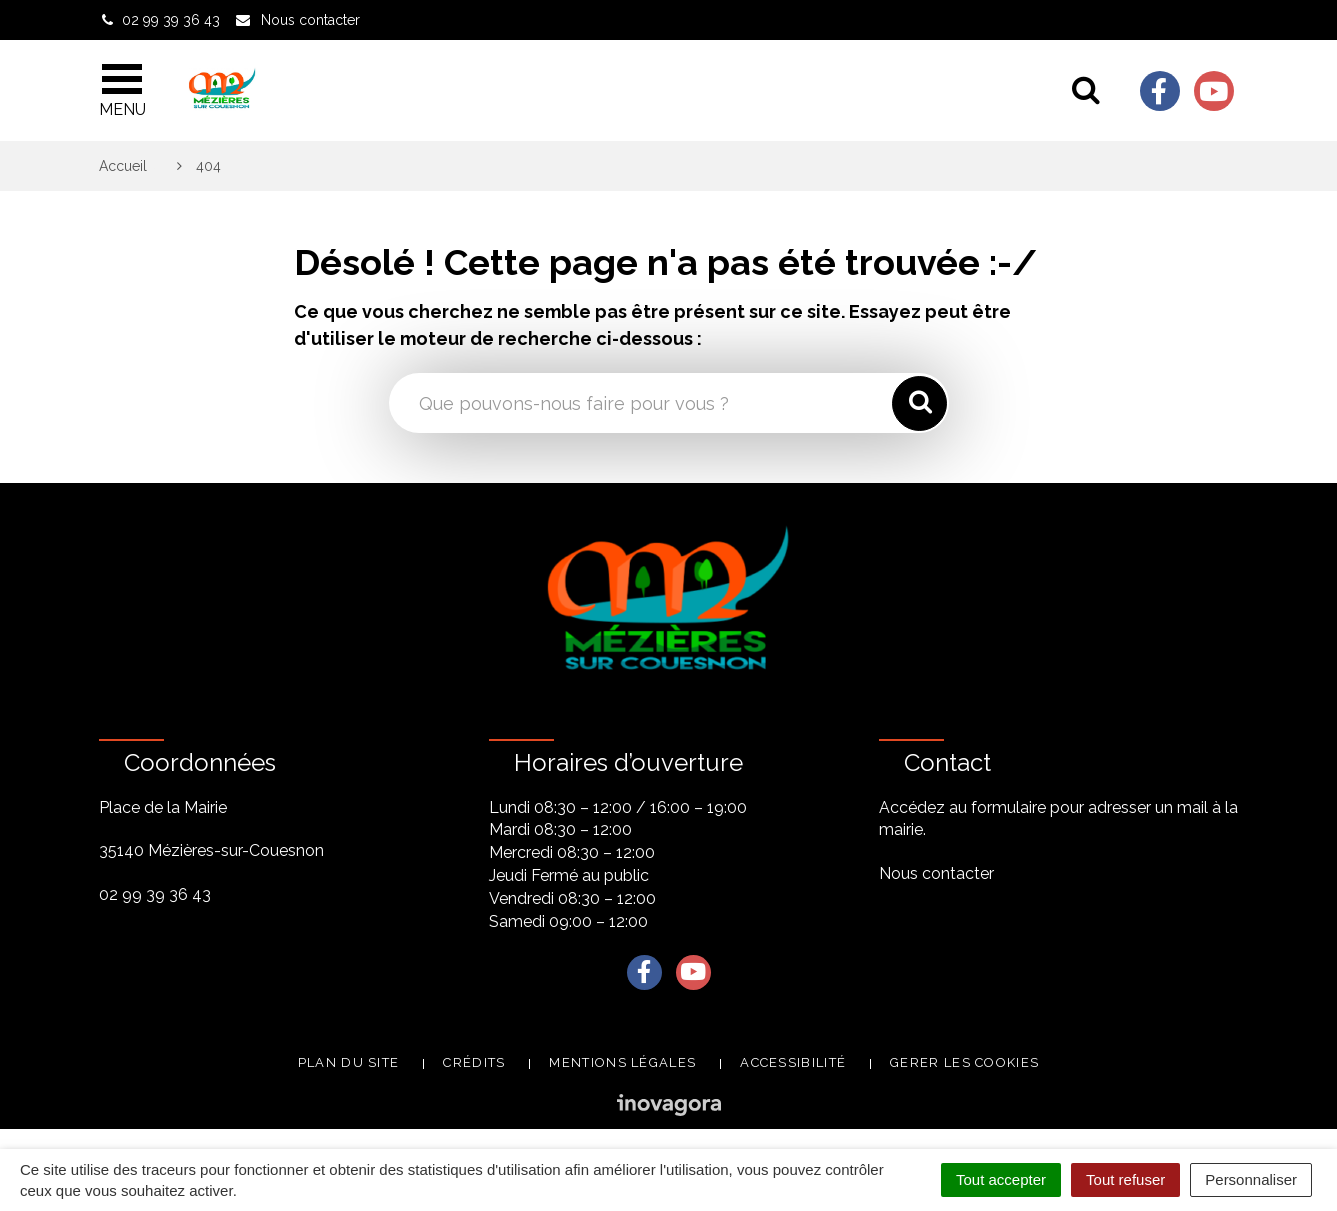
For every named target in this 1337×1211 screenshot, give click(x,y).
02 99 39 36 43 (155, 894)
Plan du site (349, 1062)
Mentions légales (622, 1062)
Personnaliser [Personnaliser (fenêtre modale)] (1251, 1179)
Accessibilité (793, 1062)
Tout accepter (1001, 1179)
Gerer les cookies (964, 1062)
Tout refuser (1125, 1179)
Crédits (474, 1062)
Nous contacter (936, 873)
